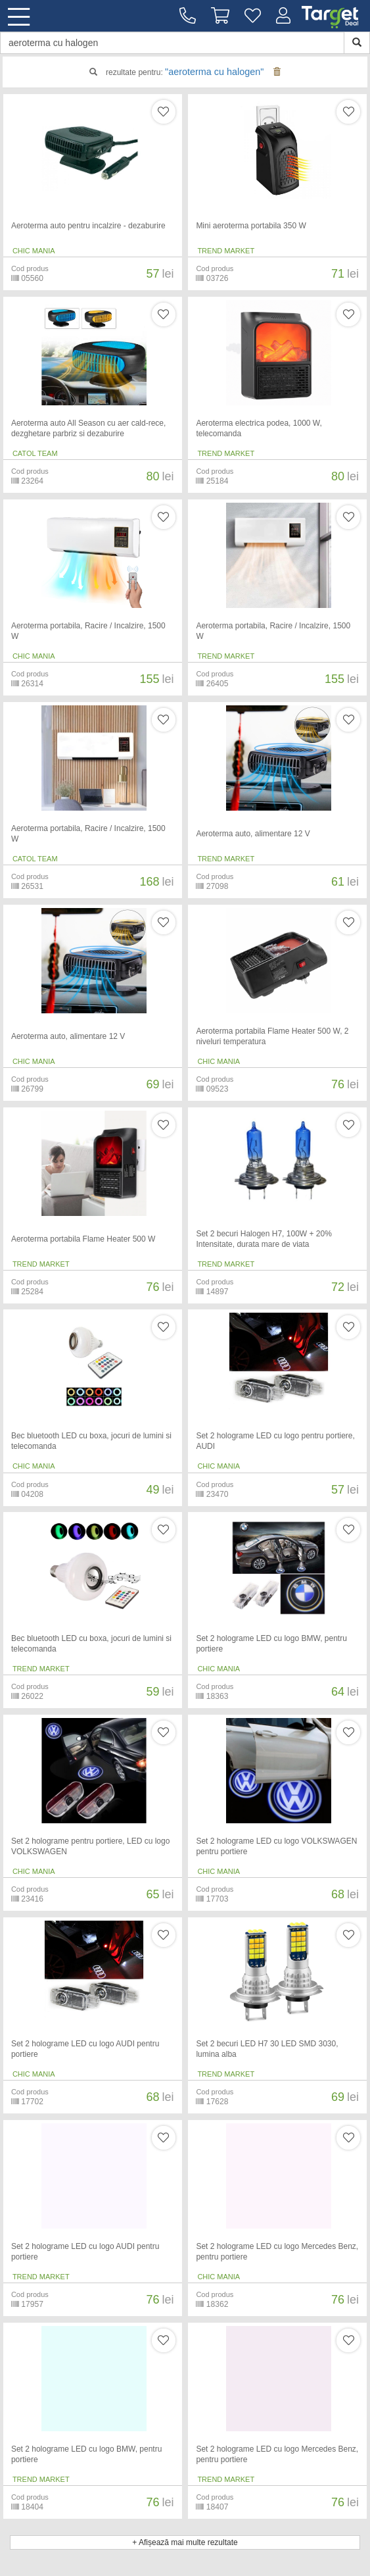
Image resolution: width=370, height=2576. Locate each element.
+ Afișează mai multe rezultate (184, 2542)
